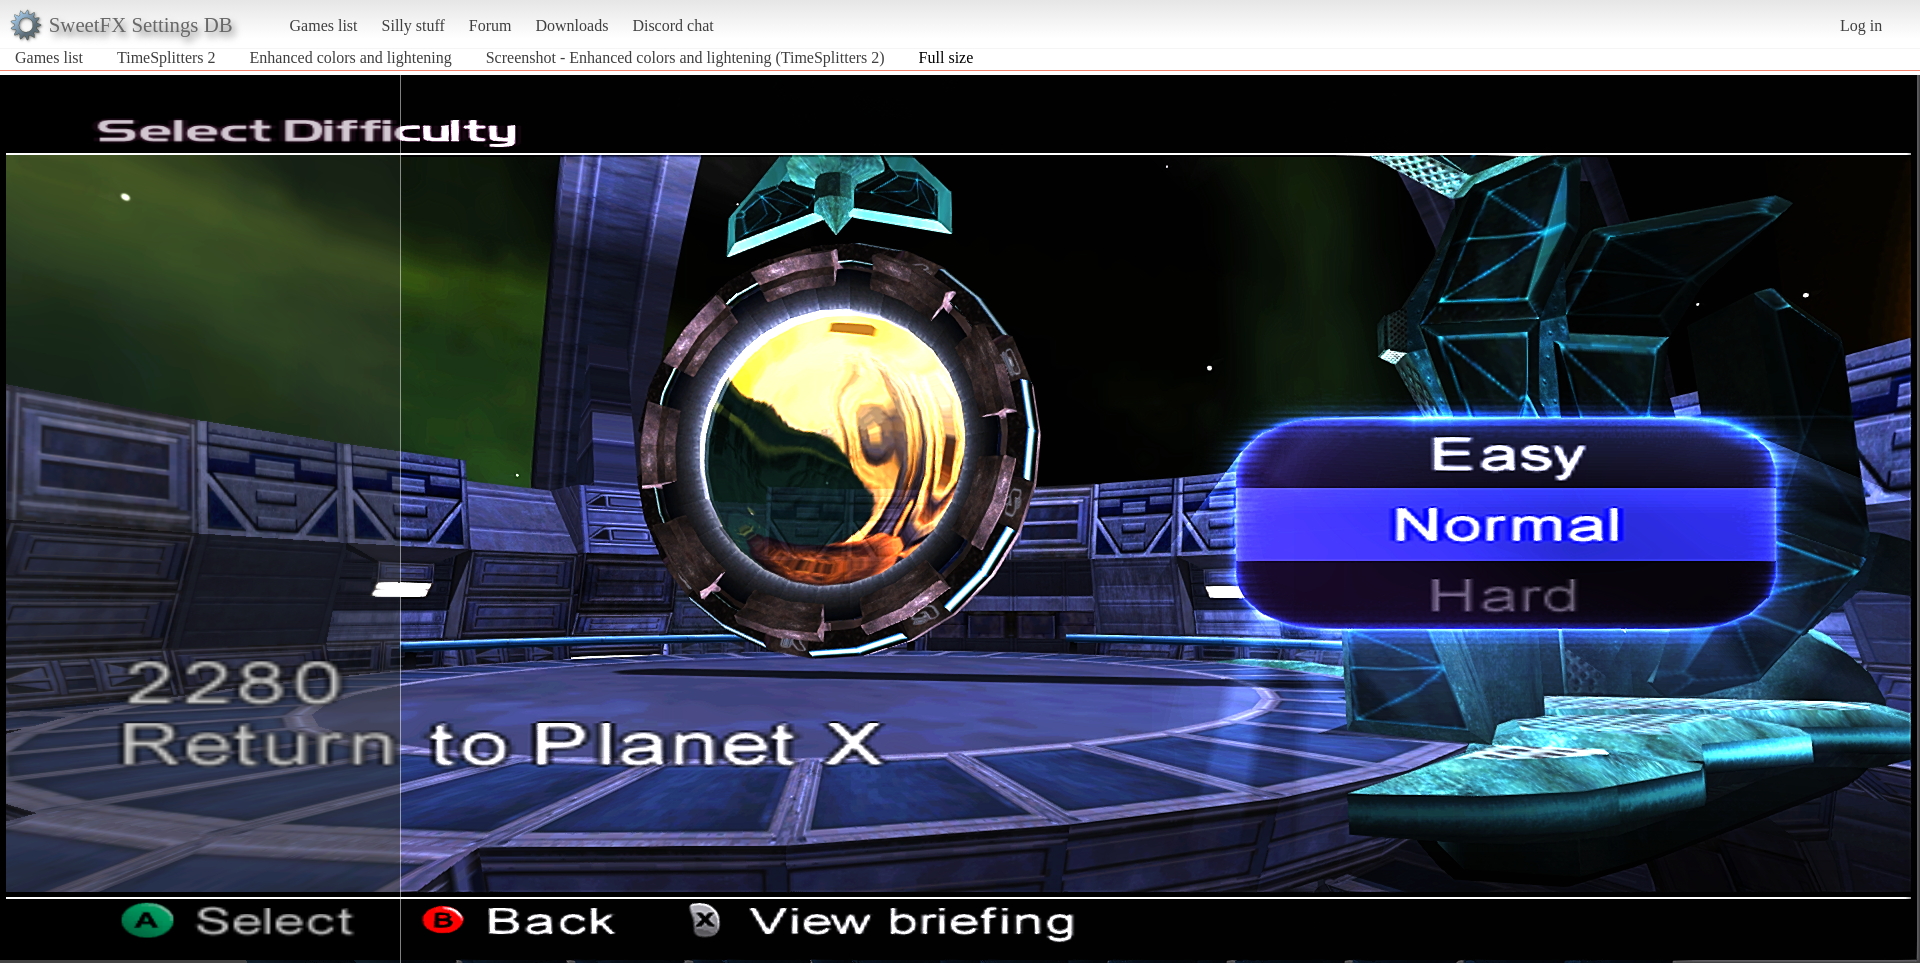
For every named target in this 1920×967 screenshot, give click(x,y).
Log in (1861, 25)
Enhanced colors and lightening (351, 57)
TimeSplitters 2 (166, 57)
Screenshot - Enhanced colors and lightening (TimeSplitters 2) (685, 57)
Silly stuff (413, 25)
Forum (490, 25)
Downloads (571, 25)
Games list (324, 25)
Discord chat (672, 25)
